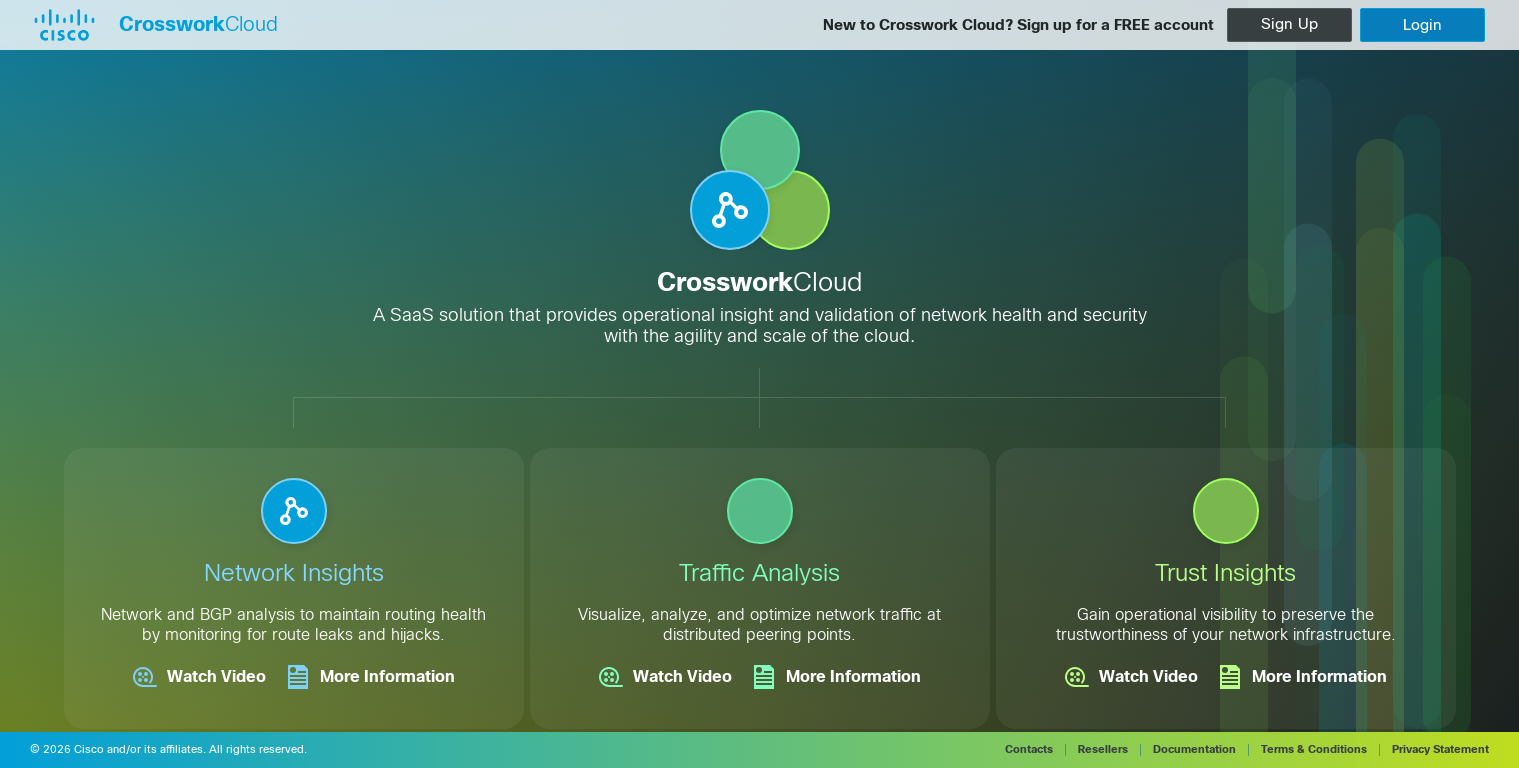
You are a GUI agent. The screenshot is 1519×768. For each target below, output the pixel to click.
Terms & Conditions (1314, 749)
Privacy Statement (1440, 749)
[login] (1422, 25)
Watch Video (199, 677)
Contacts (1029, 749)
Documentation (1194, 749)
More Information (370, 677)
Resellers (1103, 749)
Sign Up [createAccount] (1289, 24)
